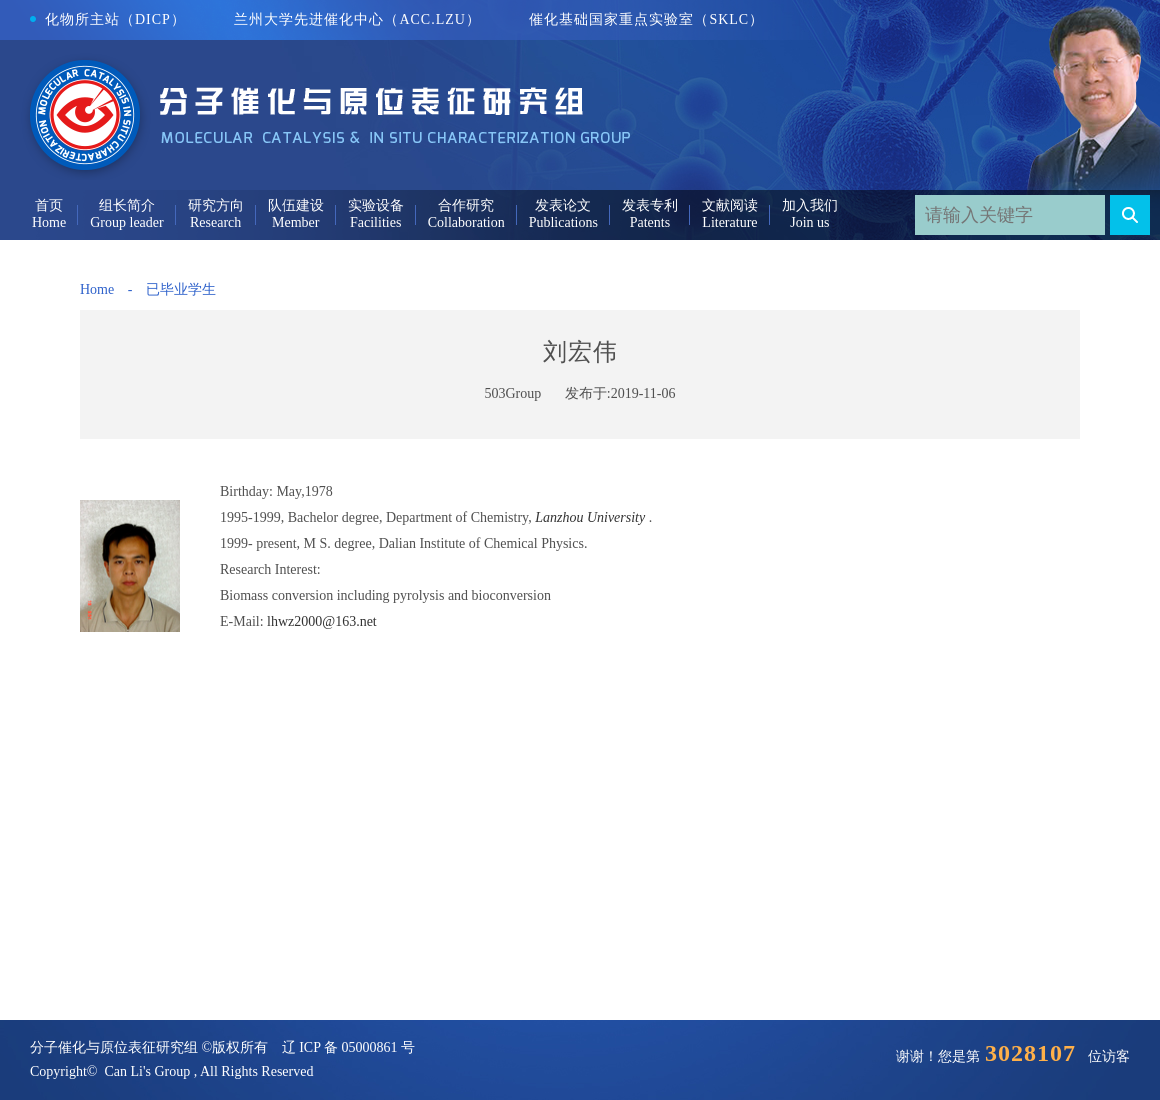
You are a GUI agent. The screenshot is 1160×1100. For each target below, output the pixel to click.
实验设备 (376, 205)
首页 (49, 205)
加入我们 (810, 205)
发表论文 (563, 205)
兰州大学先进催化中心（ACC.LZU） (357, 19)
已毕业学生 (181, 289)
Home (97, 289)
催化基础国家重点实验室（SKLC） (646, 19)
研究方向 (216, 205)
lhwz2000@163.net (322, 621)
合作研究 (466, 205)
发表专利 (650, 205)
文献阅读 (730, 205)
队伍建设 (296, 205)
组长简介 (127, 205)
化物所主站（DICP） (108, 19)
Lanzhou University (590, 517)
